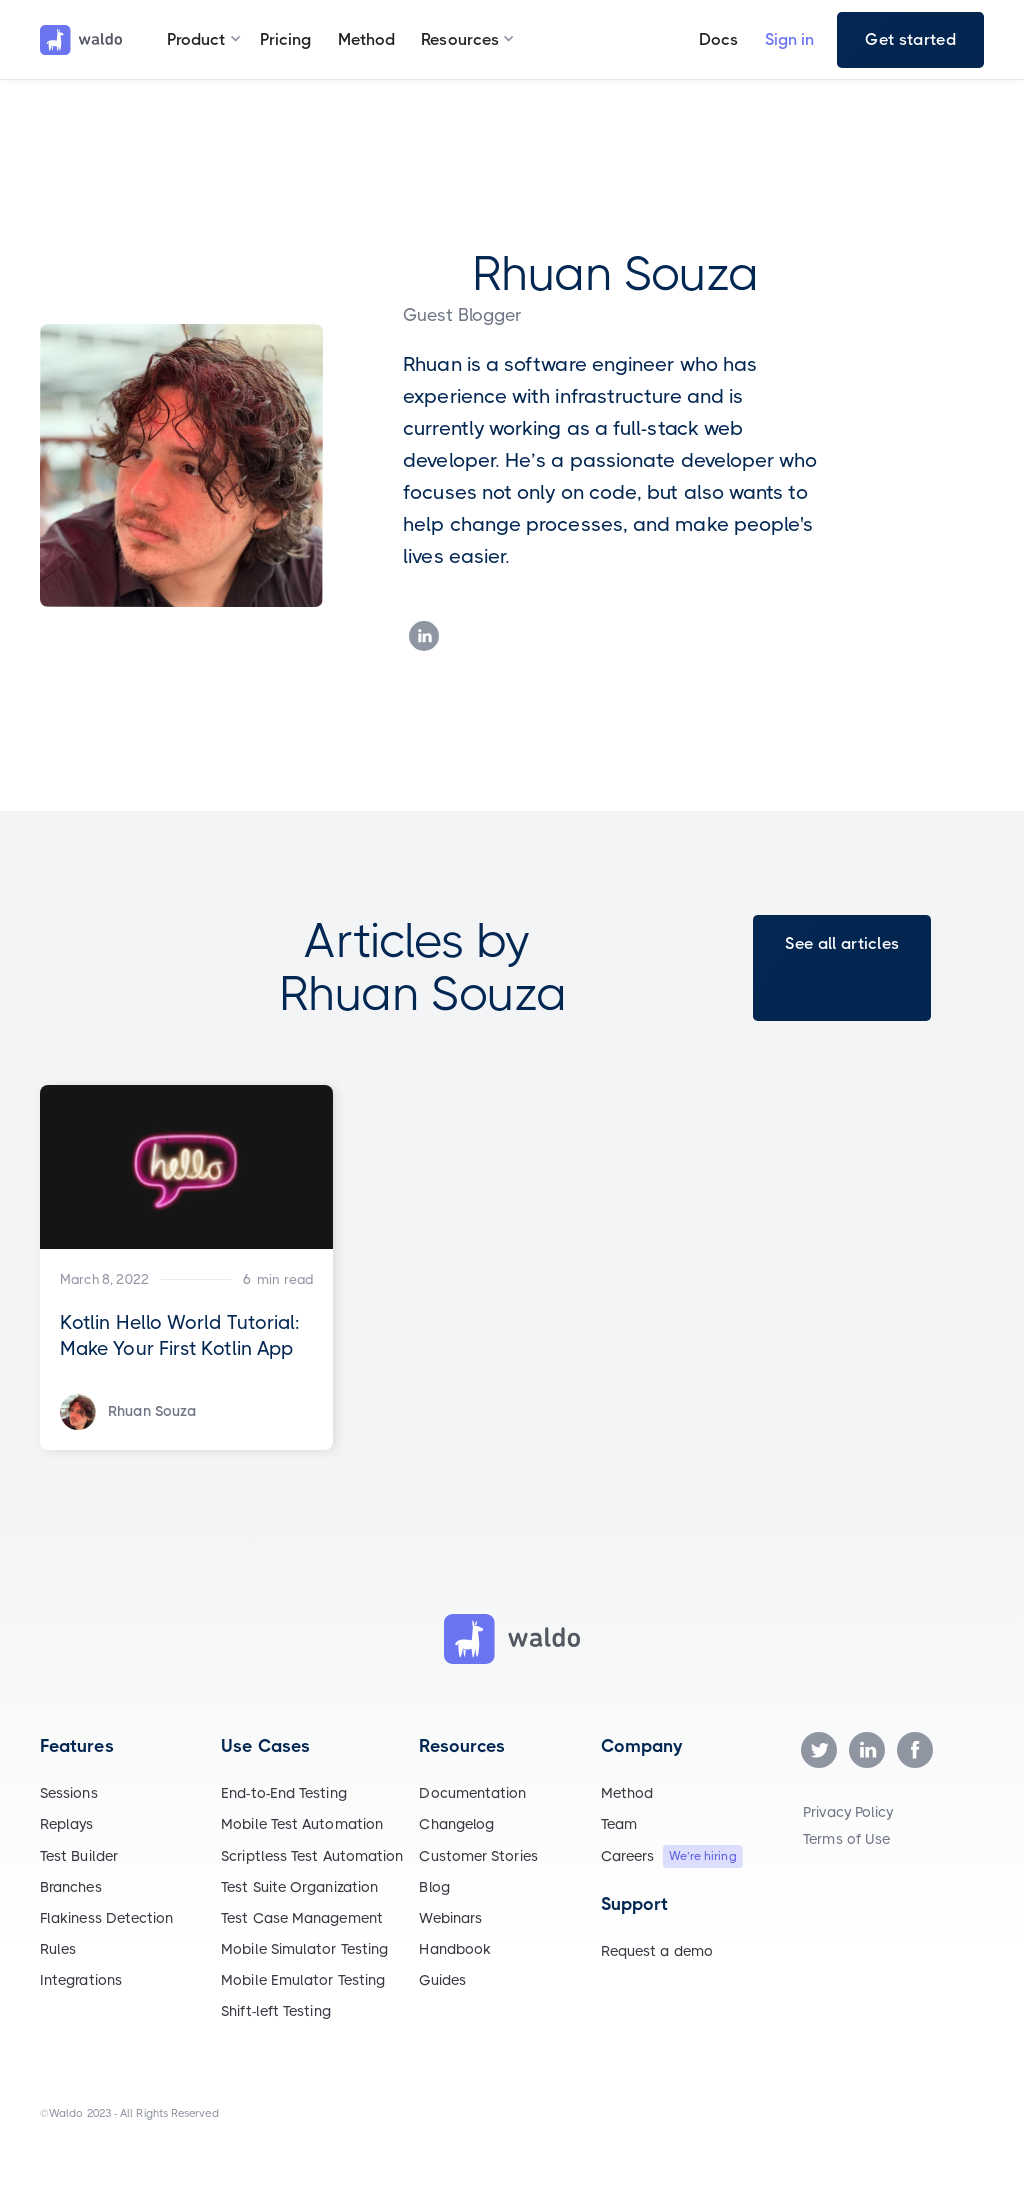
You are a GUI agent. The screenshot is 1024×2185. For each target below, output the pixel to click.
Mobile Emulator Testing (303, 1980)
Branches (71, 1887)
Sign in (790, 39)
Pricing (286, 39)
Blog (434, 1887)
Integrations (81, 1980)
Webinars (450, 1918)
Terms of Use (846, 1839)
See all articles (842, 943)
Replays (67, 1824)
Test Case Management (302, 1918)
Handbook (455, 1949)
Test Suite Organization (299, 1887)
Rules (58, 1949)
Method (366, 39)
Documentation (472, 1793)
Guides (442, 1980)
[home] (81, 40)
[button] (196, 40)
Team (619, 1824)
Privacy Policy (848, 1812)
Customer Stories (478, 1856)
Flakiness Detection (107, 1918)
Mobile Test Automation (302, 1824)
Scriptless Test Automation (312, 1856)
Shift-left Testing (275, 2011)
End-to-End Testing (283, 1793)
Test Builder (79, 1856)
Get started (910, 39)
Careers (628, 1856)
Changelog (456, 1824)
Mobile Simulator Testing (304, 1949)
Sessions (69, 1793)
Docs (718, 39)
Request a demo (657, 1951)
